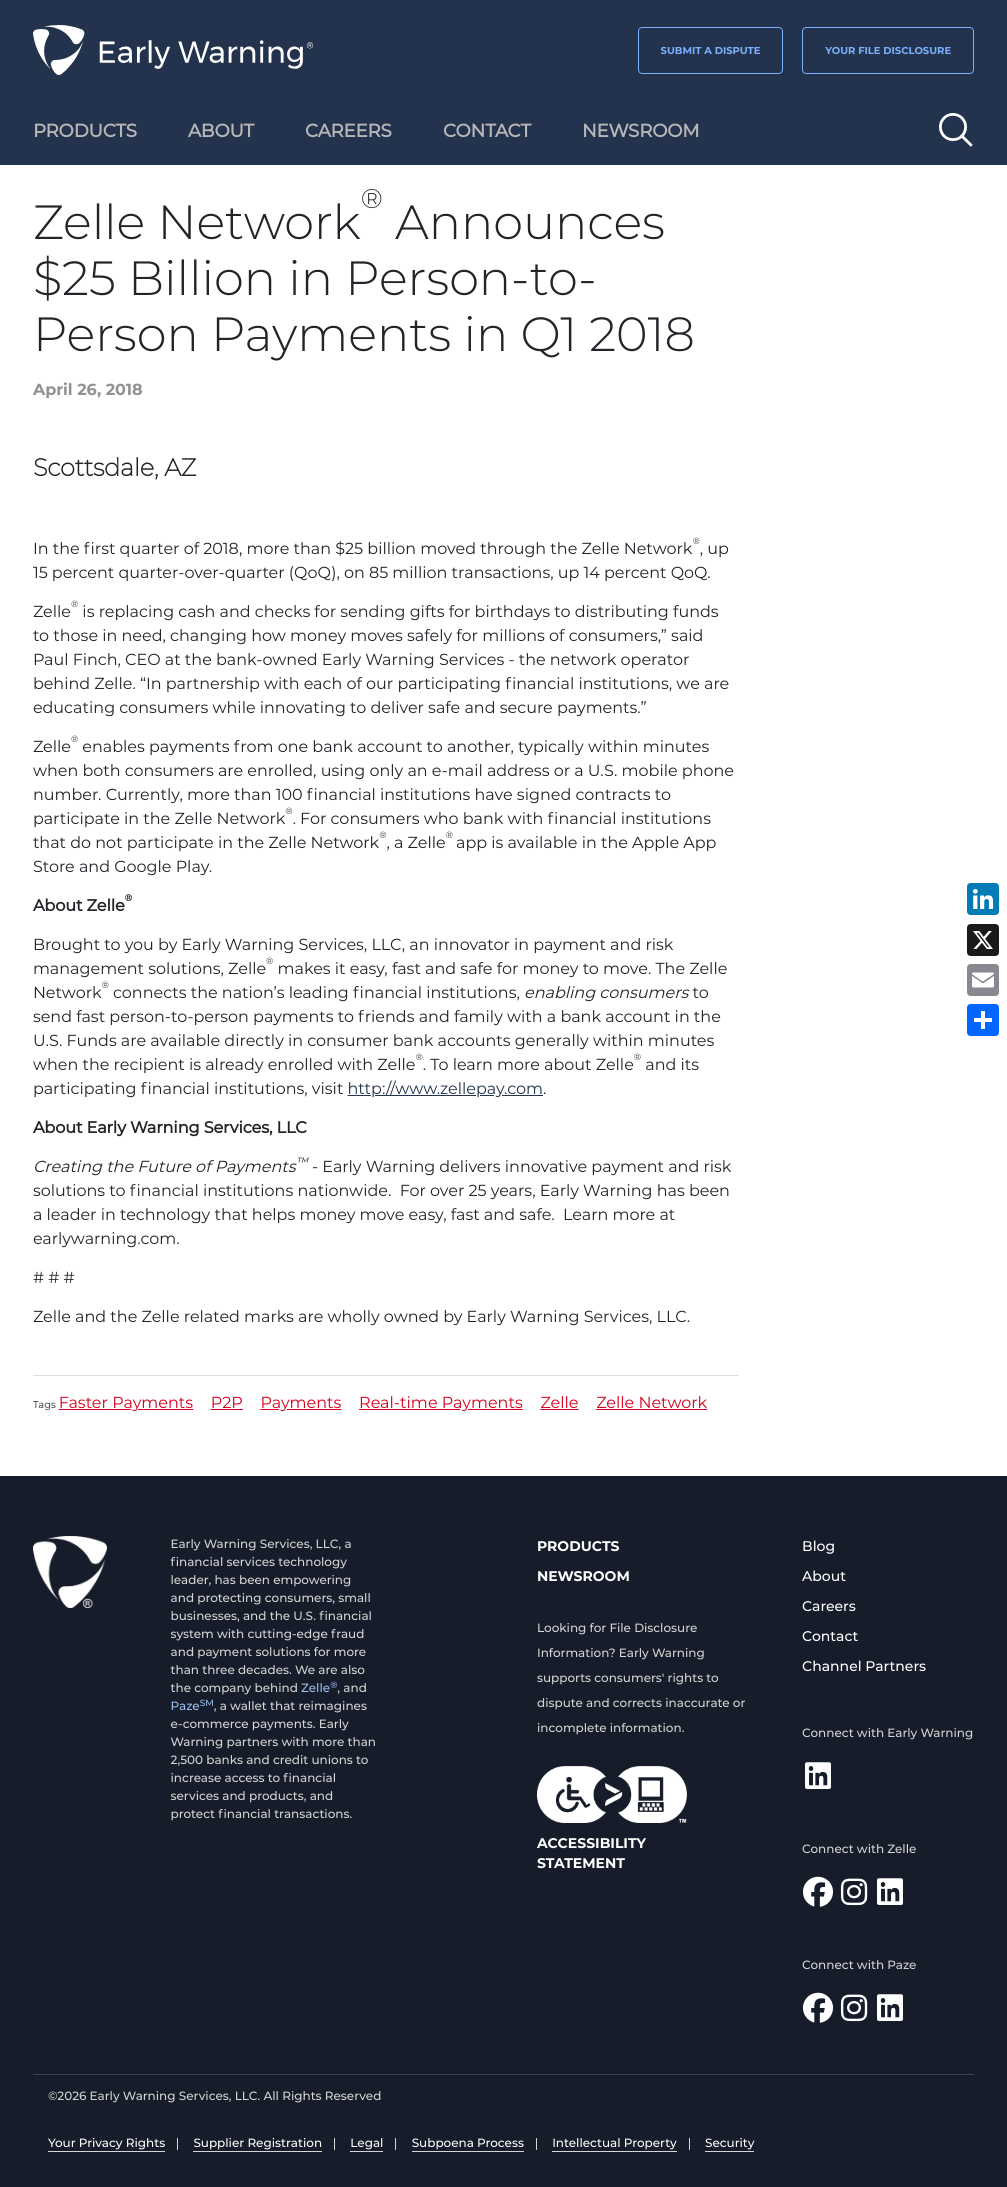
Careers (829, 1606)
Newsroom (583, 1576)
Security (729, 2143)
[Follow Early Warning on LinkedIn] (818, 1781)
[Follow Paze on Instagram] (854, 2013)
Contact (830, 1636)
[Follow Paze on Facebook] (818, 2013)
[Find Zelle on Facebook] (818, 1897)
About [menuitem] (221, 131)
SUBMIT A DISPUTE (711, 50)
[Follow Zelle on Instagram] (854, 1897)
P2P (227, 1404)
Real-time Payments (441, 1404)
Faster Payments (126, 1404)
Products (578, 1546)
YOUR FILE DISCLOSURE (888, 50)
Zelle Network (651, 1404)
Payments (300, 1404)
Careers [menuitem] (348, 131)
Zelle (559, 1404)
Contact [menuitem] (487, 131)
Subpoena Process (468, 2143)
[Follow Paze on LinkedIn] (890, 2013)
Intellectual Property (614, 2143)
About (824, 1576)
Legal (366, 2143)
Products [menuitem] (85, 131)
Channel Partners (864, 1666)
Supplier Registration (257, 2143)
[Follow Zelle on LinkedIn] (890, 1897)
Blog (818, 1546)
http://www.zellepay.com (445, 1089)
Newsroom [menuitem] (641, 131)
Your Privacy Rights (106, 2143)
